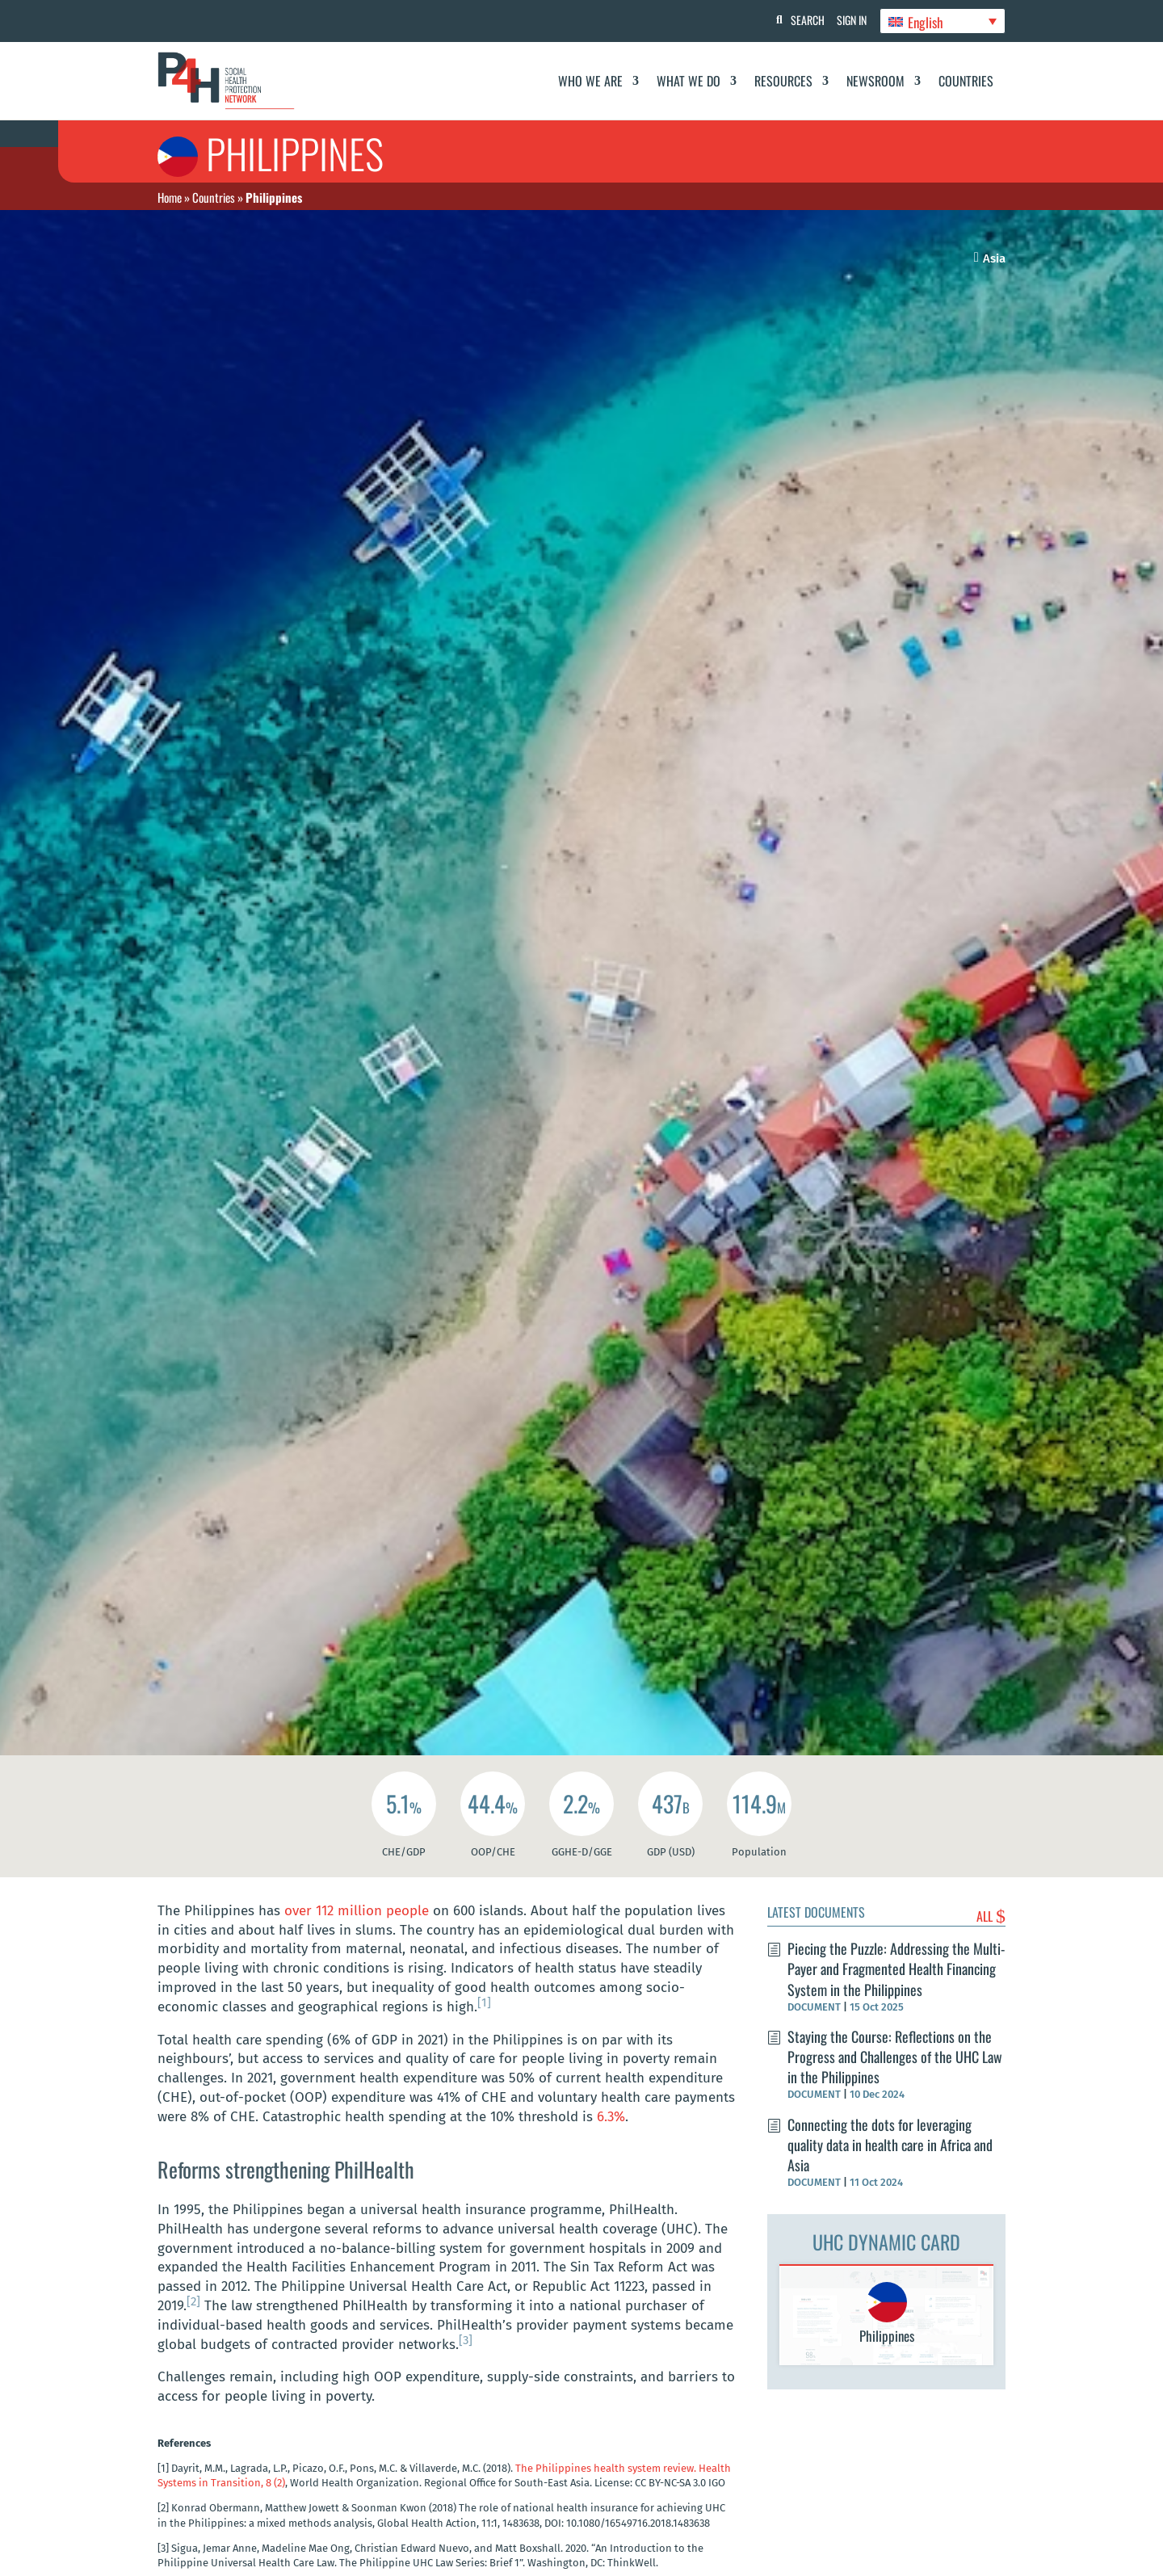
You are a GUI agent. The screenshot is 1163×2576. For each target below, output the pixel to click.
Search (800, 19)
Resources (783, 80)
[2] (193, 2301)
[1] (484, 2002)
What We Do (688, 80)
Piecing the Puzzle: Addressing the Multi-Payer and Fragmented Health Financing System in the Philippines (896, 1968)
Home (169, 197)
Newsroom (875, 80)
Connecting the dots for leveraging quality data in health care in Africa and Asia (890, 2144)
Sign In (848, 19)
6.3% (611, 2116)
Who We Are (590, 80)
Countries (965, 80)
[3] (465, 2340)
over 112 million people (358, 1910)
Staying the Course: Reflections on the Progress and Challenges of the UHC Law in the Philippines (894, 2056)
